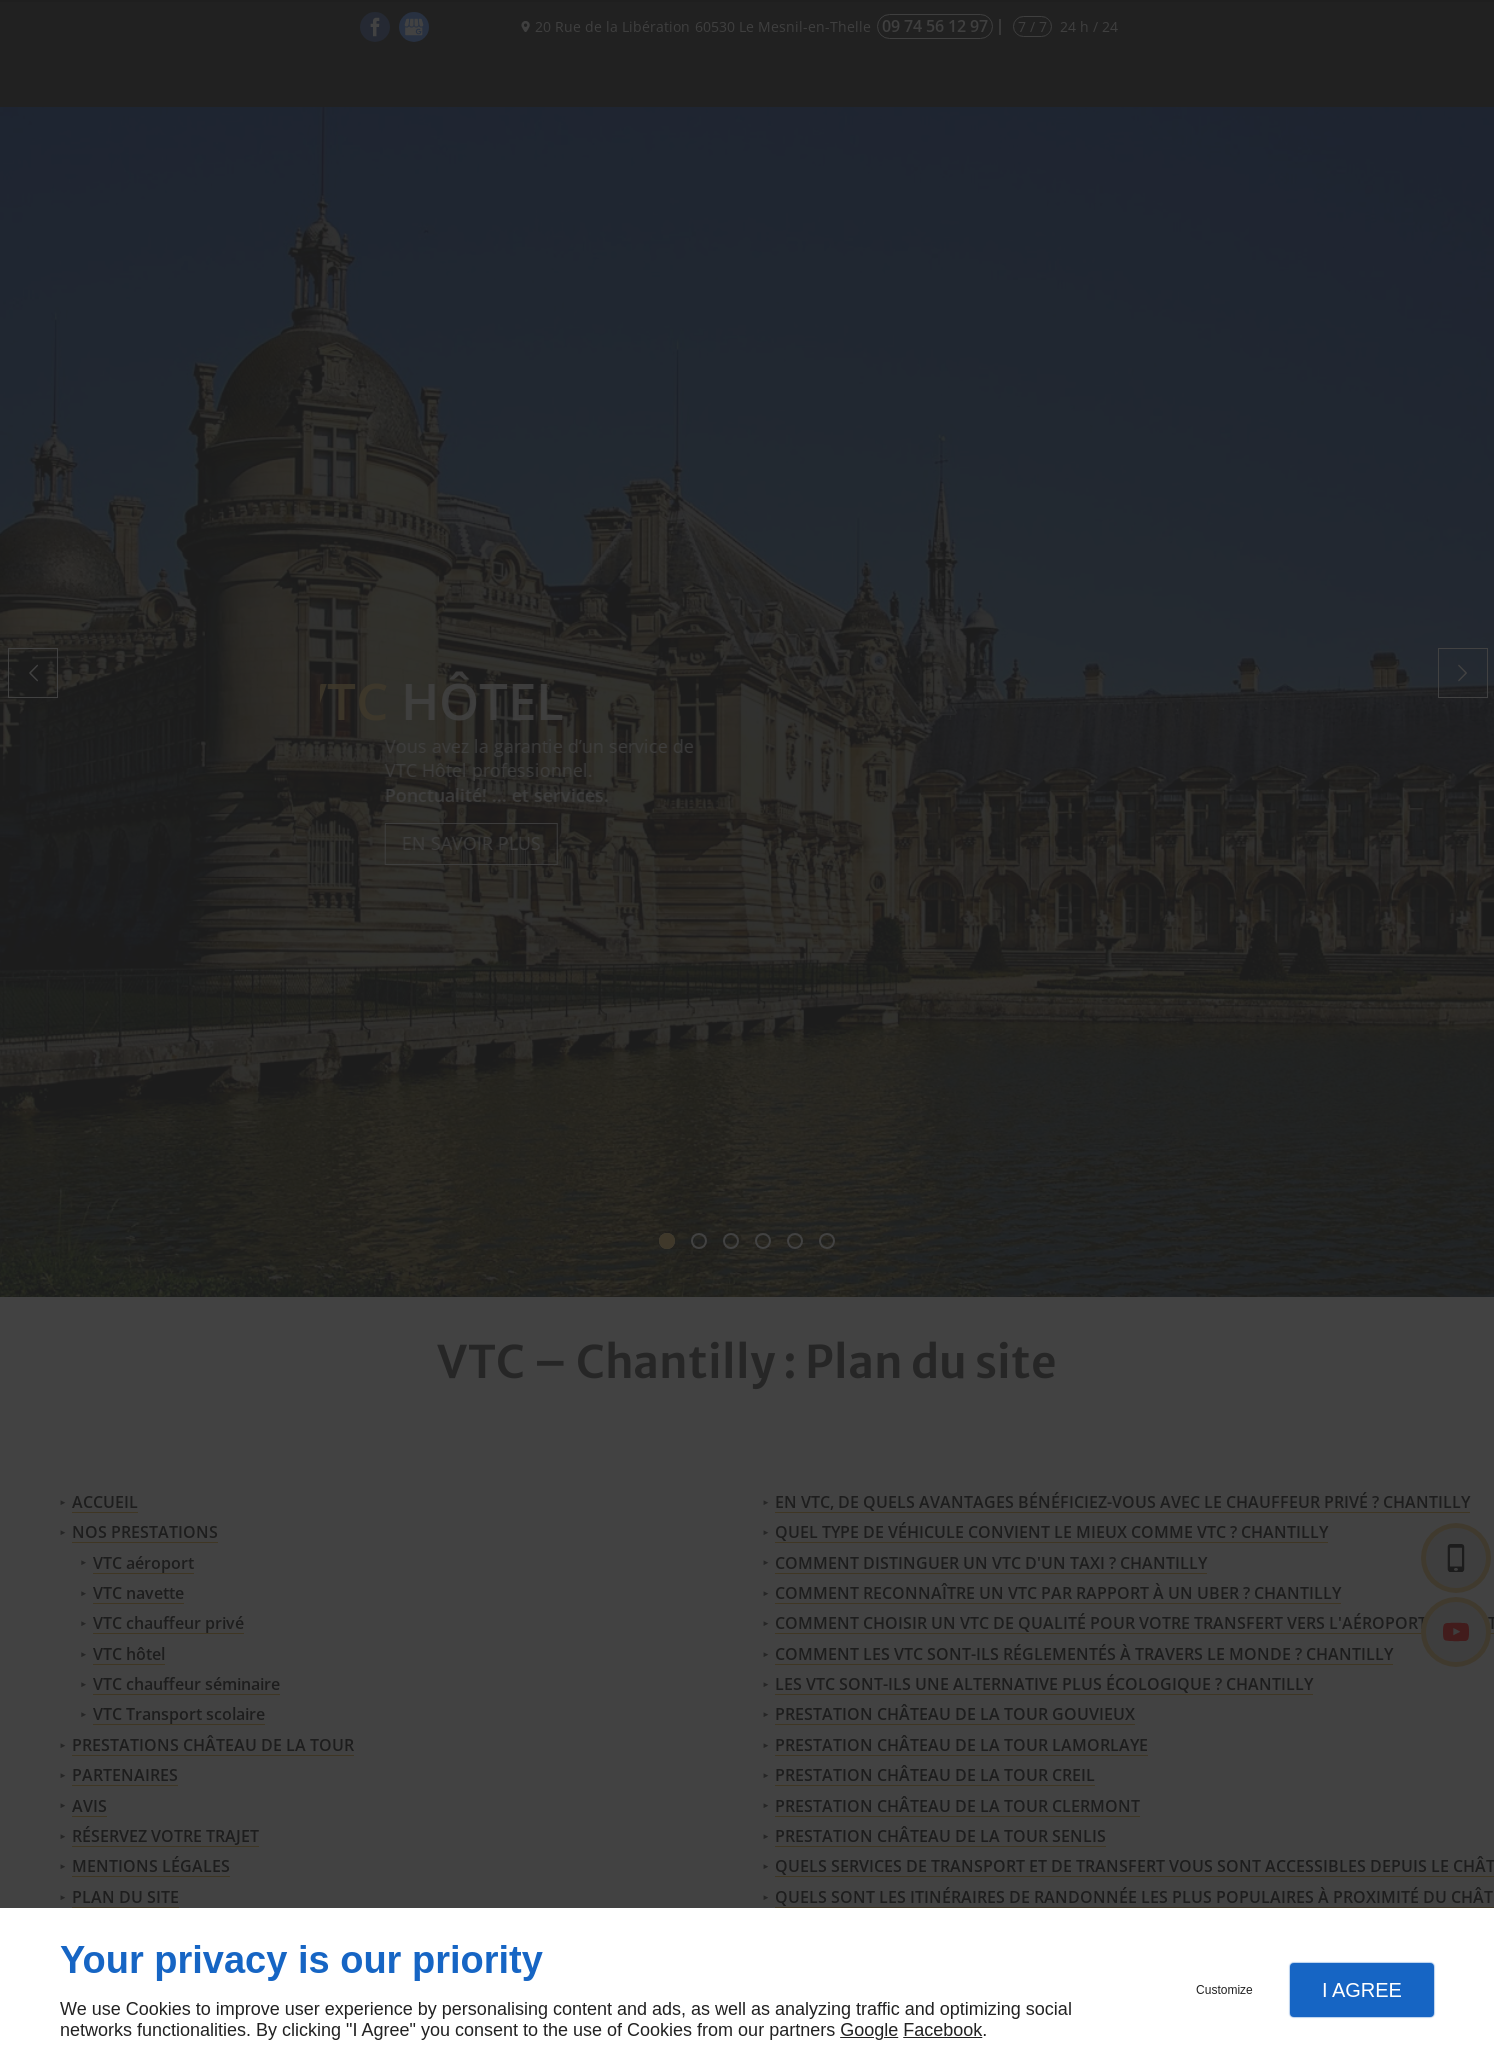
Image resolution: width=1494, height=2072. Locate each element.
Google (869, 2030)
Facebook (942, 2030)
